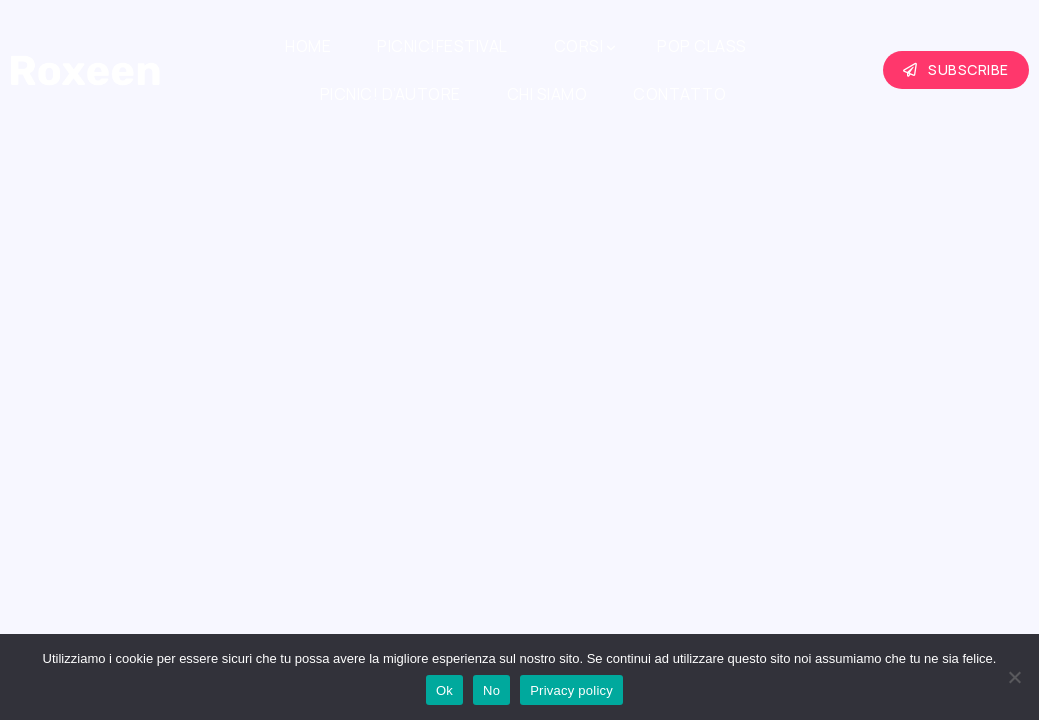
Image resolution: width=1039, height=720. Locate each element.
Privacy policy (571, 690)
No (491, 690)
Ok (444, 690)
